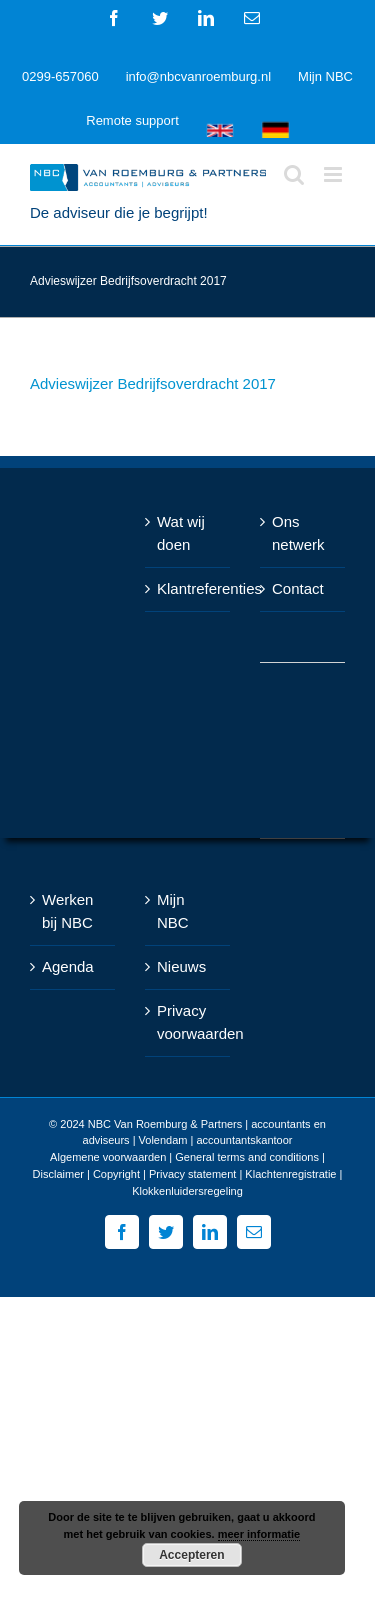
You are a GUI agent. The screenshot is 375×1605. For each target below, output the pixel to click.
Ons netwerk (298, 533)
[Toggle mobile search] (294, 174)
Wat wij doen (181, 533)
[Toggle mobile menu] (334, 174)
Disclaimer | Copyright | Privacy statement (135, 1174)
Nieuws (181, 966)
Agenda (68, 966)
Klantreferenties (188, 588)
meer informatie (259, 1534)
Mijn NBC (173, 911)
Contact (298, 588)
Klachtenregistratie (290, 1174)
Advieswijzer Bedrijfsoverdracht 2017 (153, 383)
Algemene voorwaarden (108, 1157)
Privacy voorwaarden (188, 1022)
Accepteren (191, 1555)
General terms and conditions (247, 1157)
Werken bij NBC (67, 911)
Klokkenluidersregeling (187, 1191)
